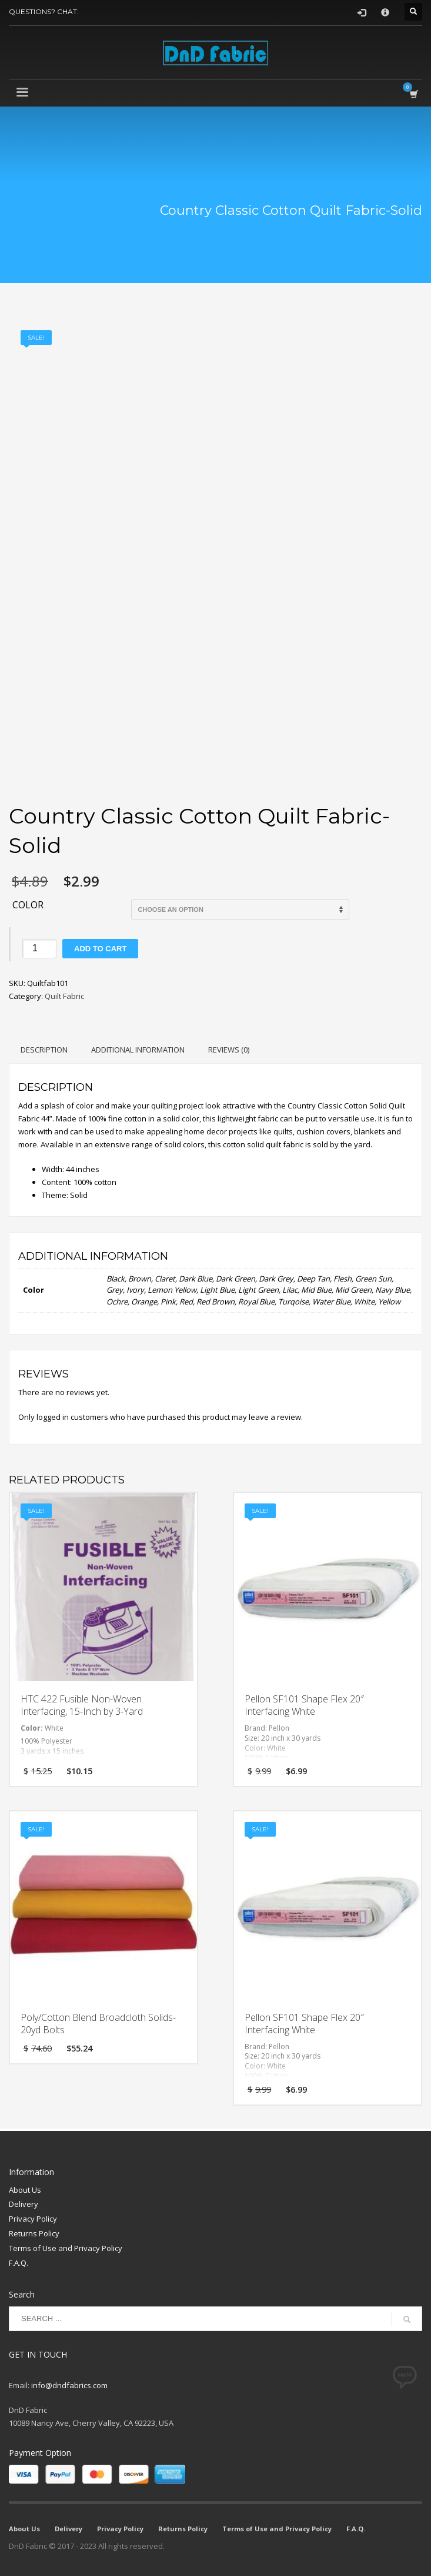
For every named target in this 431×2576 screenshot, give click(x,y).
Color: (33, 1728)
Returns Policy (34, 2233)
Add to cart (100, 948)
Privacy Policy (33, 2218)
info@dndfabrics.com (69, 2385)
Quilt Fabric (64, 996)
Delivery (23, 2204)
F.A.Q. (18, 2263)
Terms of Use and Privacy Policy (65, 2248)
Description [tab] (44, 1049)
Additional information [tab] (138, 1049)
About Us (25, 2190)
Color (28, 905)
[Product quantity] (39, 948)
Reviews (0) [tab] (228, 1049)
